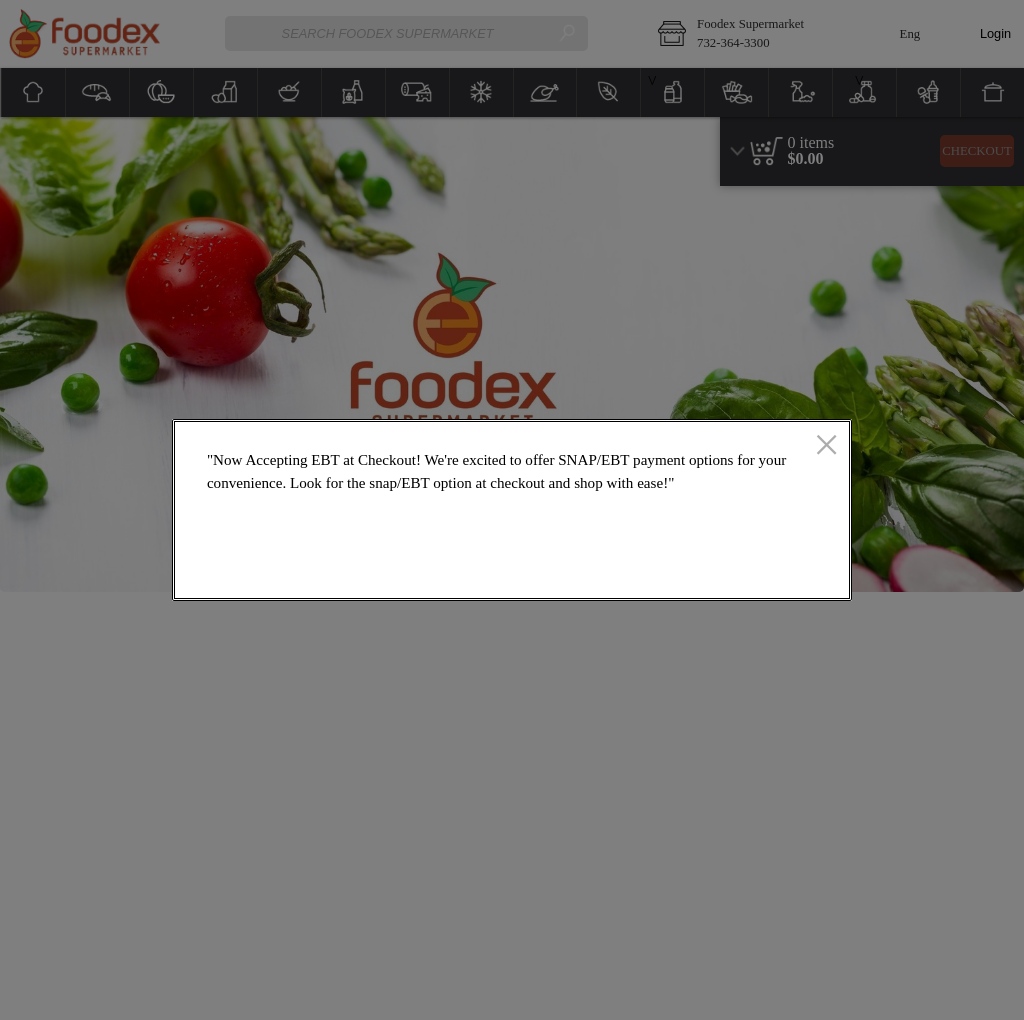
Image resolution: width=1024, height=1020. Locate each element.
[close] (826, 446)
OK (766, 570)
